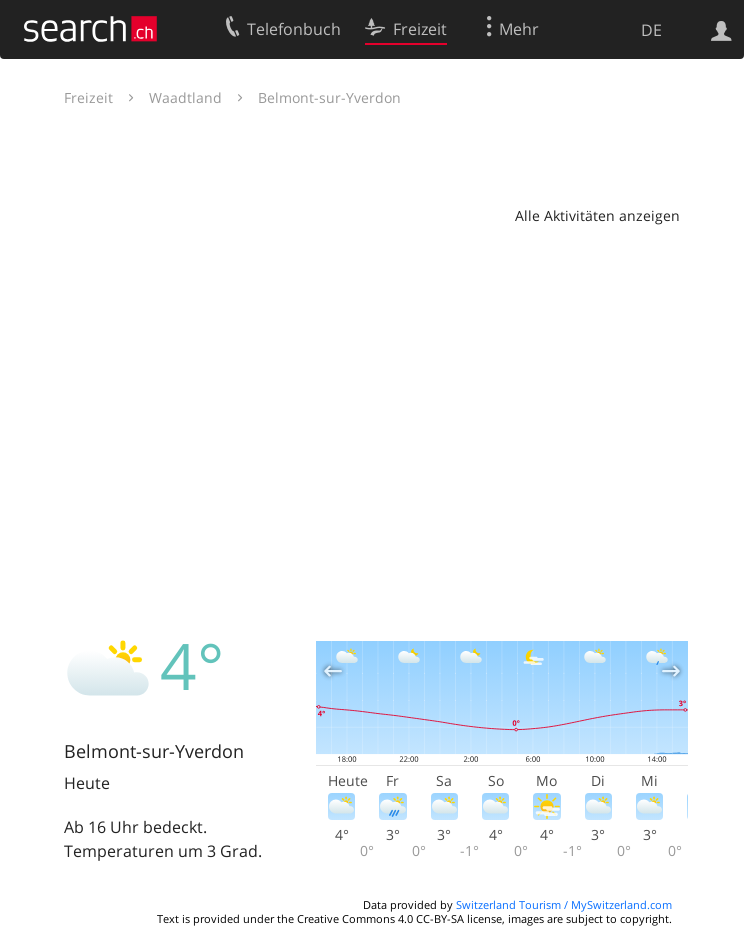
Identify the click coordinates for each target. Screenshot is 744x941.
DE (651, 30)
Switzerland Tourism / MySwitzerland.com (564, 904)
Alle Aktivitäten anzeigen (597, 215)
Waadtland (185, 97)
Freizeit (88, 97)
